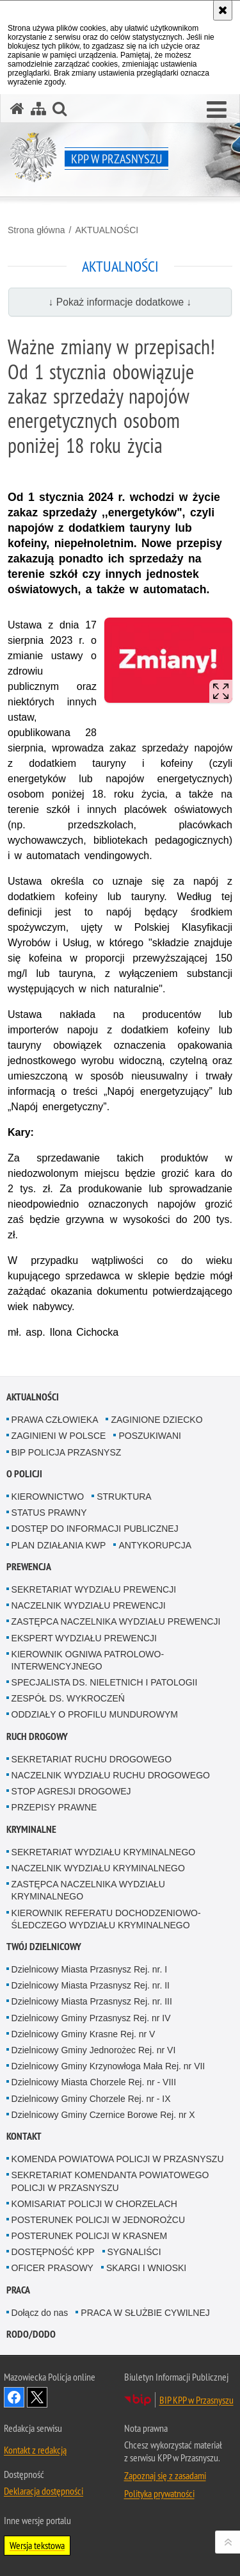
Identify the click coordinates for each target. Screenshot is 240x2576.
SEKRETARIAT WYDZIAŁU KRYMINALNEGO (104, 1852)
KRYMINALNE (31, 1829)
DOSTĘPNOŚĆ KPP (53, 2252)
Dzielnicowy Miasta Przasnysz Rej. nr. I (90, 1969)
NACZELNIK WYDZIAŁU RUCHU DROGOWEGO (111, 1775)
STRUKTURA (124, 1496)
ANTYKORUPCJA (154, 1545)
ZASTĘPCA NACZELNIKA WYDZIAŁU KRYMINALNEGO (88, 1890)
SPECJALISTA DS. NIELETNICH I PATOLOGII (105, 1682)
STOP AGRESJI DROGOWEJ (71, 1791)
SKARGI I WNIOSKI (146, 2268)
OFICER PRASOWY (52, 2268)
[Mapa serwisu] (38, 109)
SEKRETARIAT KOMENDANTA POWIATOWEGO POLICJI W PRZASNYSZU (110, 2181)
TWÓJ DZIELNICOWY (43, 1946)
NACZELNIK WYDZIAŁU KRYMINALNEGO (98, 1868)
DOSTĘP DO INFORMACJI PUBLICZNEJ (95, 1528)
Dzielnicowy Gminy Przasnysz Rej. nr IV (91, 2018)
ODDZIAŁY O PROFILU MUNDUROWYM (95, 1714)
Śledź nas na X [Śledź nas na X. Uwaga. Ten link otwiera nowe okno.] (37, 2397)
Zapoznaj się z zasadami (165, 2475)
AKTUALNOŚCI (106, 230)
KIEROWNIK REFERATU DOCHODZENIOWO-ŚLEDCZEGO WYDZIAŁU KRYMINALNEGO (106, 1919)
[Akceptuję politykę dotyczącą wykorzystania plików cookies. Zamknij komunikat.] (222, 10)
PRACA (18, 2290)
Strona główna (36, 230)
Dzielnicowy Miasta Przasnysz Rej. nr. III (92, 2001)
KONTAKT (24, 2136)
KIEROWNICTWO (48, 1496)
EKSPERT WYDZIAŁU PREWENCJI (84, 1638)
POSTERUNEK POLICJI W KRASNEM (89, 2236)
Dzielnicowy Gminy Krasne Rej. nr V (84, 2034)
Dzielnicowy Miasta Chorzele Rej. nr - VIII (94, 2082)
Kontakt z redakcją (35, 2449)
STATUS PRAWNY (49, 1512)
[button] (217, 110)
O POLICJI (24, 1474)
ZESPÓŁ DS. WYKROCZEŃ (68, 1698)
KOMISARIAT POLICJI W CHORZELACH (94, 2204)
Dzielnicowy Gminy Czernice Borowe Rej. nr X (103, 2115)
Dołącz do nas (40, 2313)
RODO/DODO (31, 2334)
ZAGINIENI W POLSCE (59, 1436)
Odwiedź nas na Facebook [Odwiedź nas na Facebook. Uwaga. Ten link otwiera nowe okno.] (14, 2397)
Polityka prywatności (159, 2493)
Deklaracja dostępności (43, 2490)
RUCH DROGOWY (37, 1736)
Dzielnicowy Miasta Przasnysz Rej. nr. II (91, 1985)
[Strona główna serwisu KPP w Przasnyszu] (17, 109)
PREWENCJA (28, 1566)
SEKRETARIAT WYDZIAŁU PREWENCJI (94, 1589)
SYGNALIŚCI (134, 2252)
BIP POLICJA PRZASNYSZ (67, 1452)
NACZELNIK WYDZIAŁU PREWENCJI (89, 1605)
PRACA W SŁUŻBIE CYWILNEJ (145, 2313)
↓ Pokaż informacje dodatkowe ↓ (120, 302)
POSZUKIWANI (149, 1436)
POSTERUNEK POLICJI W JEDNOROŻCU (98, 2220)
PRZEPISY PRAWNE (54, 1807)
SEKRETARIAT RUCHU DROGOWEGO (92, 1759)
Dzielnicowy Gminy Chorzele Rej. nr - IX (91, 2099)
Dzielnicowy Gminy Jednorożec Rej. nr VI (94, 2050)
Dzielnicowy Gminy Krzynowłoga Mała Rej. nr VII (108, 2066)
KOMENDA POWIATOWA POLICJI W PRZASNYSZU (118, 2159)
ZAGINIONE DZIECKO (156, 1420)
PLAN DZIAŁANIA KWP (59, 1545)
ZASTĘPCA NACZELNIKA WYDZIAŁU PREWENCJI (116, 1621)
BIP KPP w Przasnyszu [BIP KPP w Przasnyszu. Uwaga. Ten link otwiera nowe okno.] (196, 2399)
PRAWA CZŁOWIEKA (55, 1420)
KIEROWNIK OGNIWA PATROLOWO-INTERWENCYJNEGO (88, 1660)
